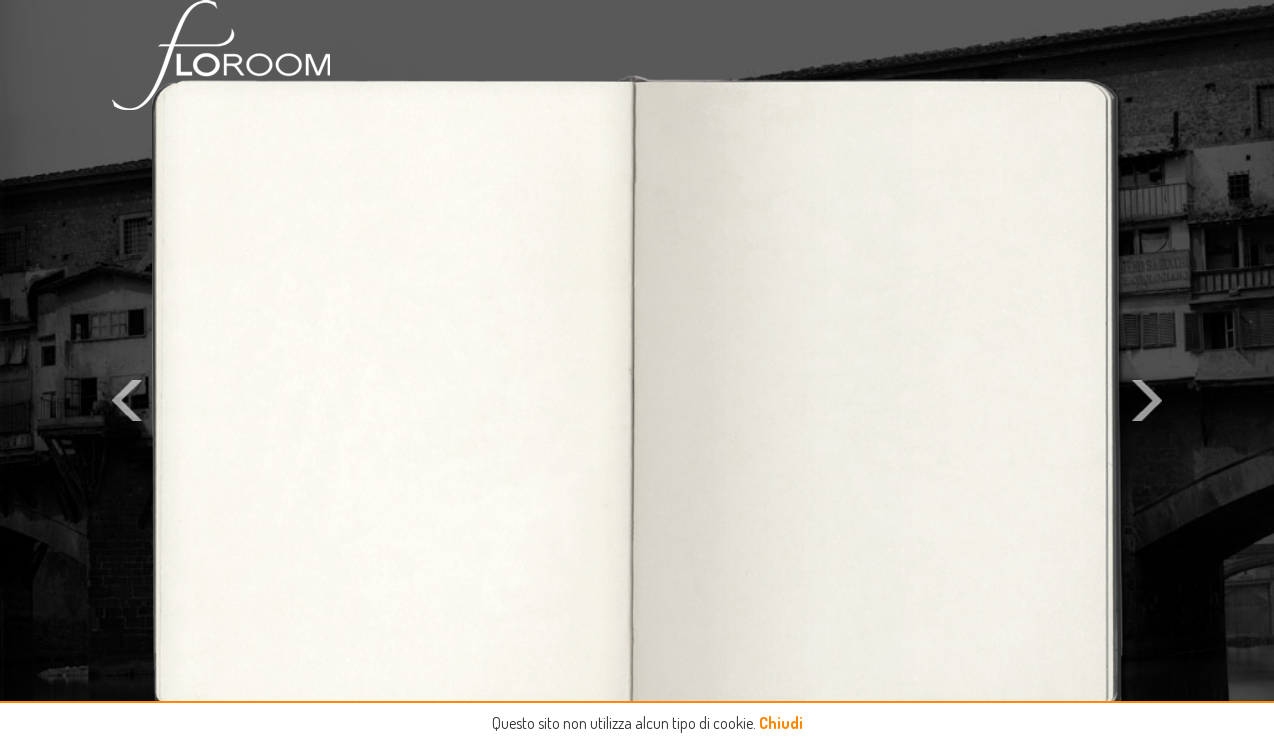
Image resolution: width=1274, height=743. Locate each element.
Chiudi (781, 723)
